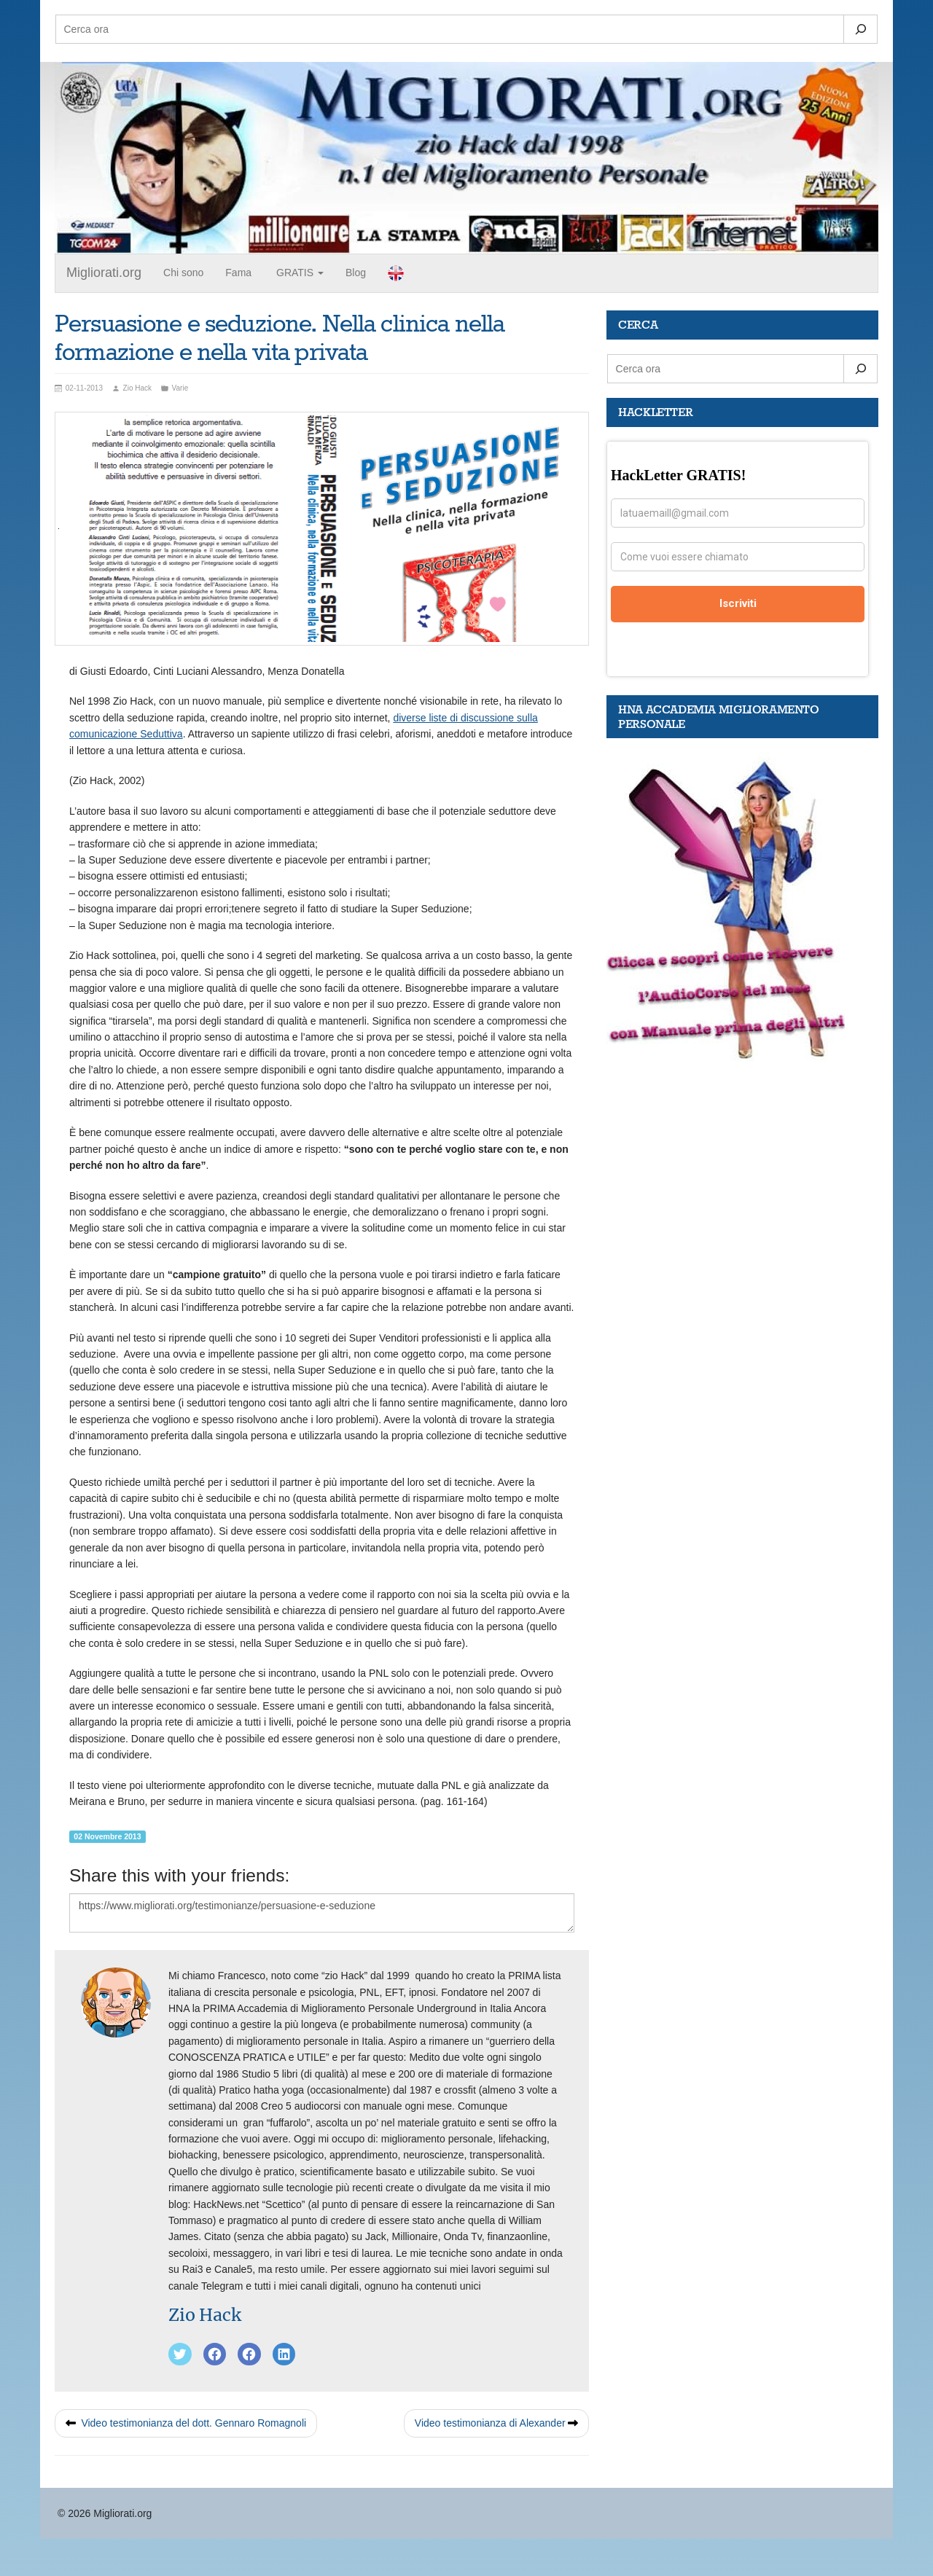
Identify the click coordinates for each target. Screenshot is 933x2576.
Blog (356, 272)
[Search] (860, 29)
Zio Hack (204, 2314)
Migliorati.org (103, 272)
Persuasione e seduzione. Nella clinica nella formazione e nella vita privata (279, 338)
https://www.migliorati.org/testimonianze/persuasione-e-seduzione (321, 1913)
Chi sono (183, 272)
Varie (180, 388)
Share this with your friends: (179, 1875)
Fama (238, 272)
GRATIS (298, 272)
